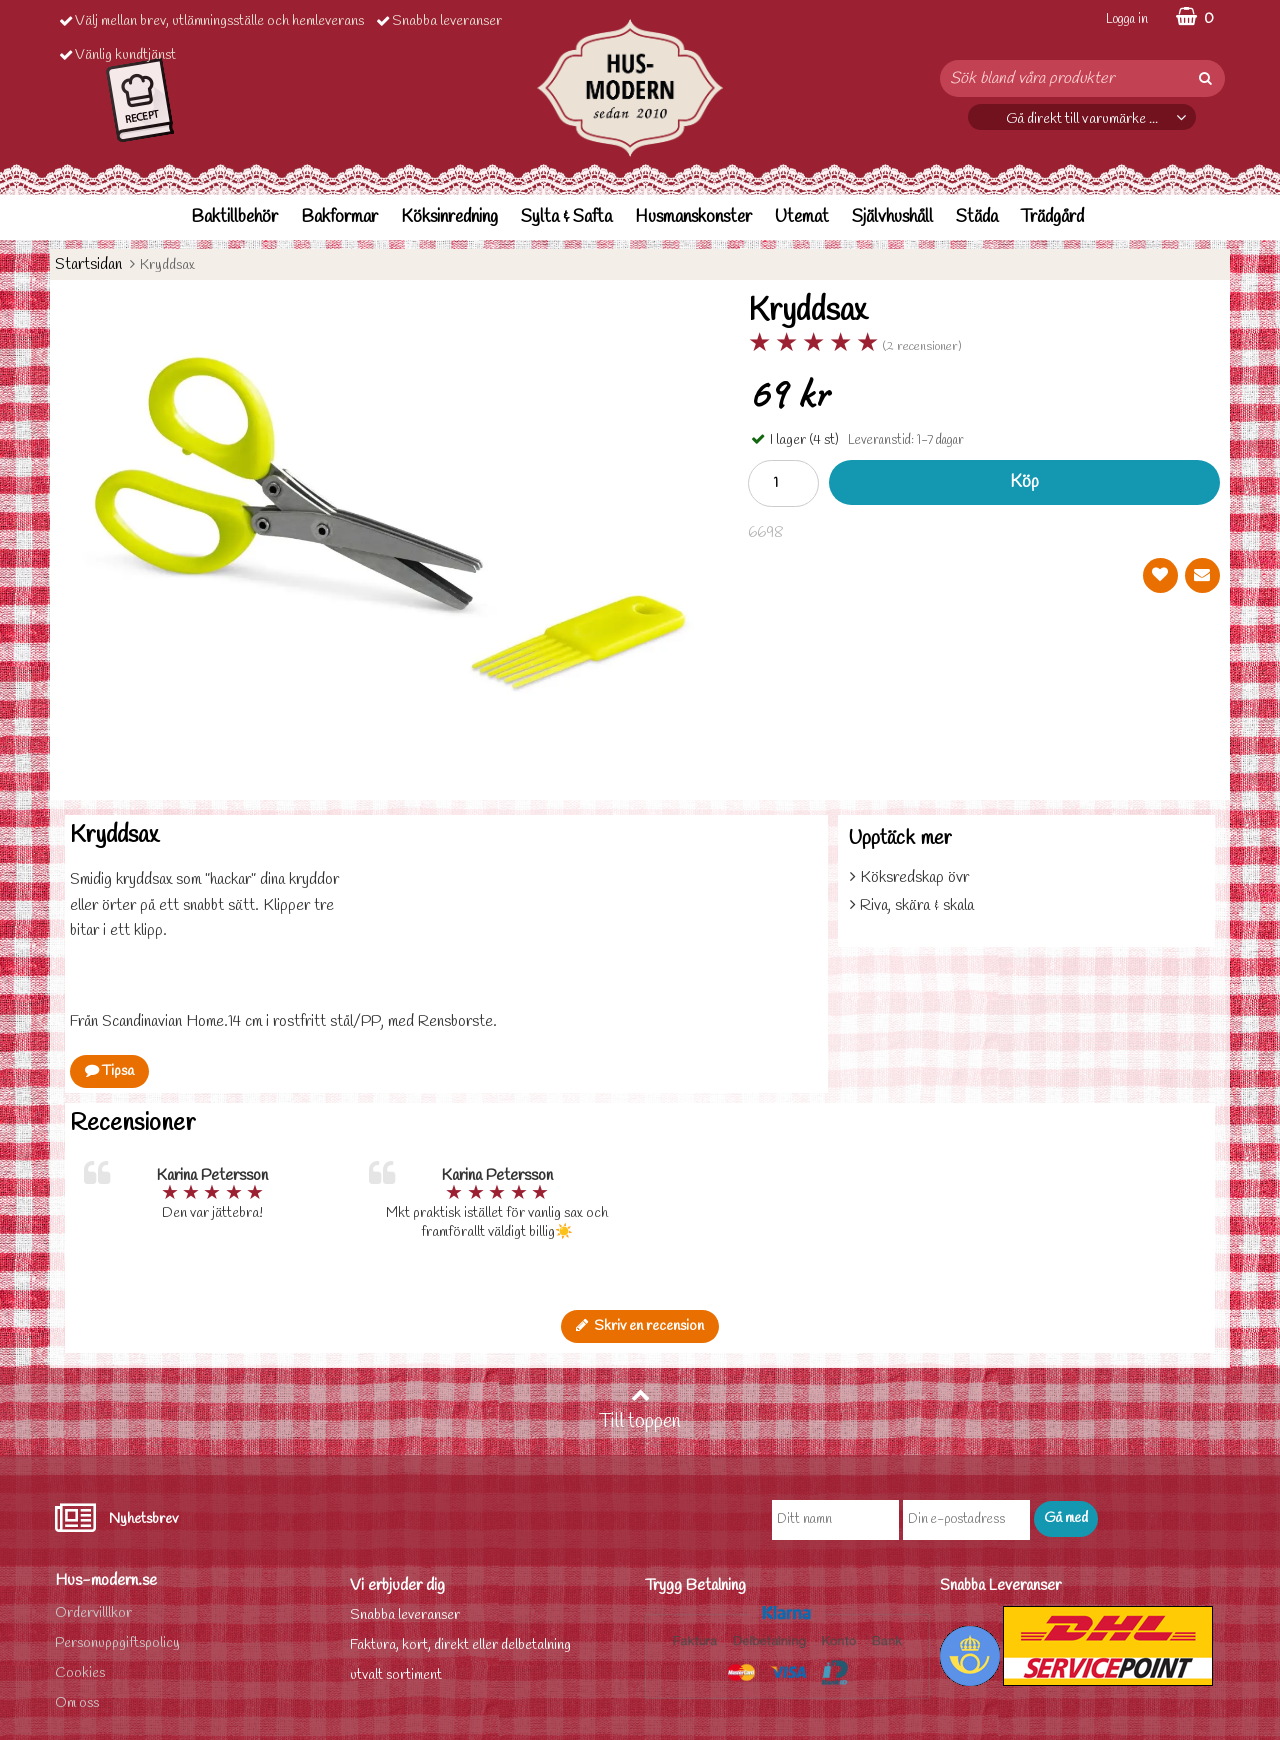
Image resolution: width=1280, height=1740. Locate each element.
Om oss (77, 1703)
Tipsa (109, 1071)
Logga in (1127, 19)
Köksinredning (449, 217)
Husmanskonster (693, 217)
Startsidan (88, 264)
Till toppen (640, 1410)
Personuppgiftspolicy (117, 1643)
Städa (977, 217)
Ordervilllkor (93, 1613)
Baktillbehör (234, 217)
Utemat (802, 217)
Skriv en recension (640, 1326)
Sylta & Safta (566, 217)
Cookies (80, 1673)
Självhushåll (892, 217)
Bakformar (339, 217)
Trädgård (1052, 217)
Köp (1024, 482)
